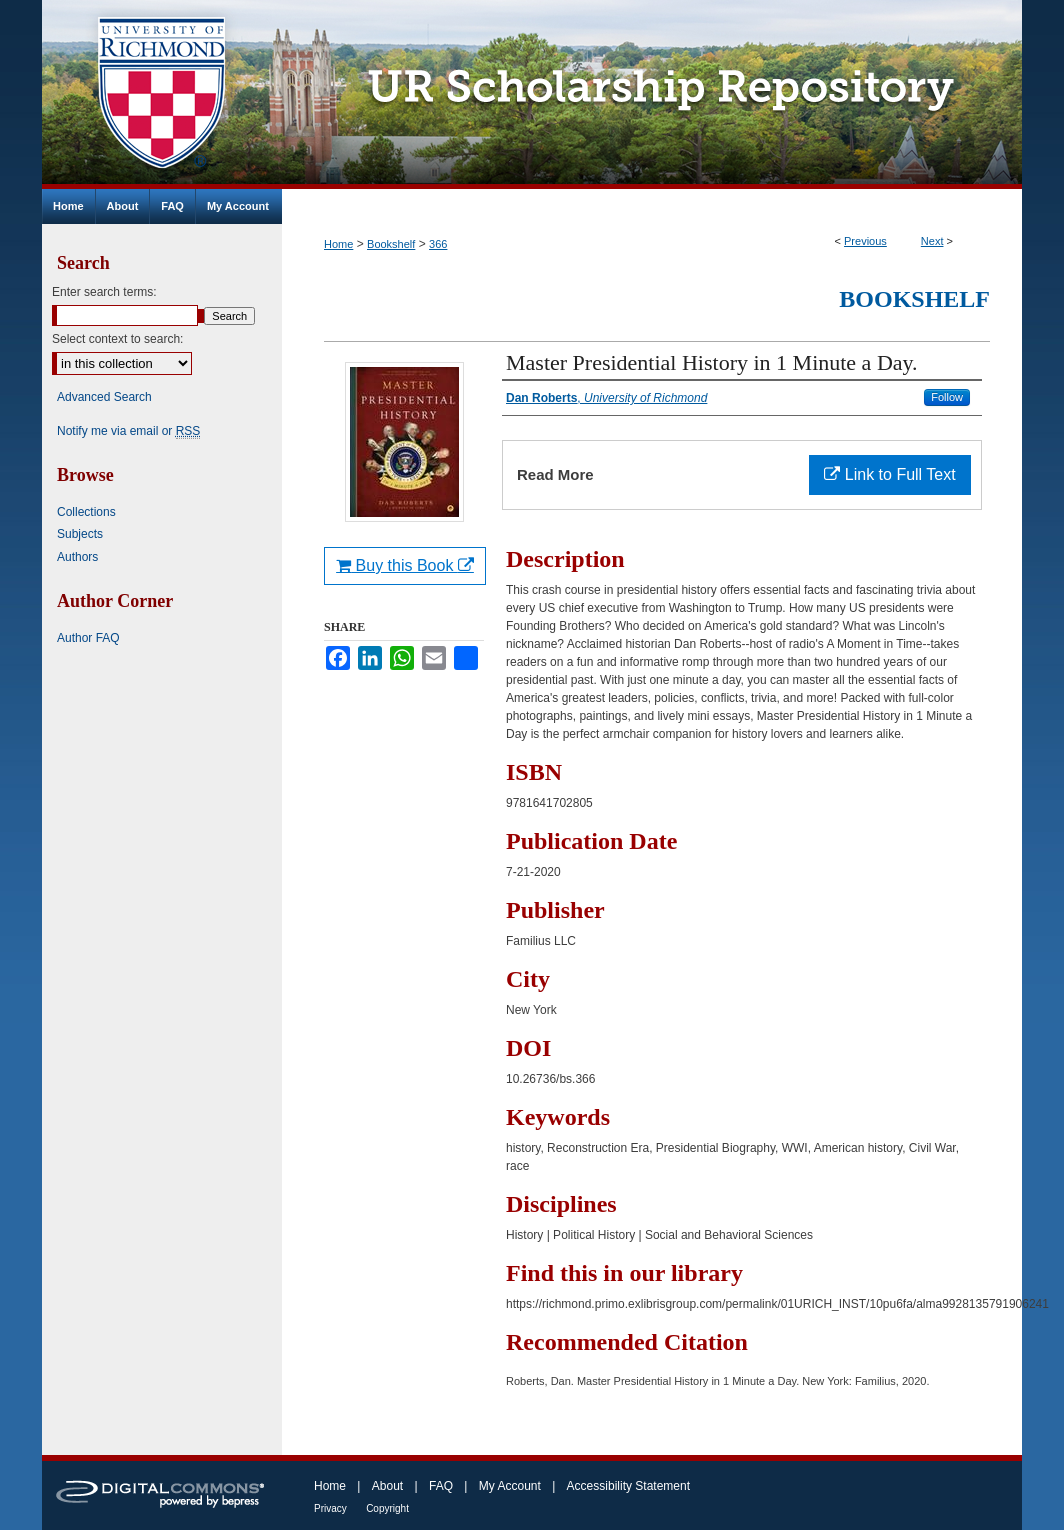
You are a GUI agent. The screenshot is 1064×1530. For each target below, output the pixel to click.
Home (338, 244)
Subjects (80, 534)
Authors (77, 557)
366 (438, 244)
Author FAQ (88, 638)
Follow (947, 397)
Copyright (387, 1508)
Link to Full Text (889, 474)
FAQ (441, 1486)
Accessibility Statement (628, 1486)
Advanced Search (104, 397)
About (387, 1486)
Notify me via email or (128, 431)
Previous (865, 241)
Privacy (330, 1508)
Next (932, 241)
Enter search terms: (104, 292)
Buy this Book (405, 565)
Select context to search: (117, 339)
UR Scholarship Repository (652, 94)
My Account (510, 1486)
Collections (86, 512)
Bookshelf (391, 244)
